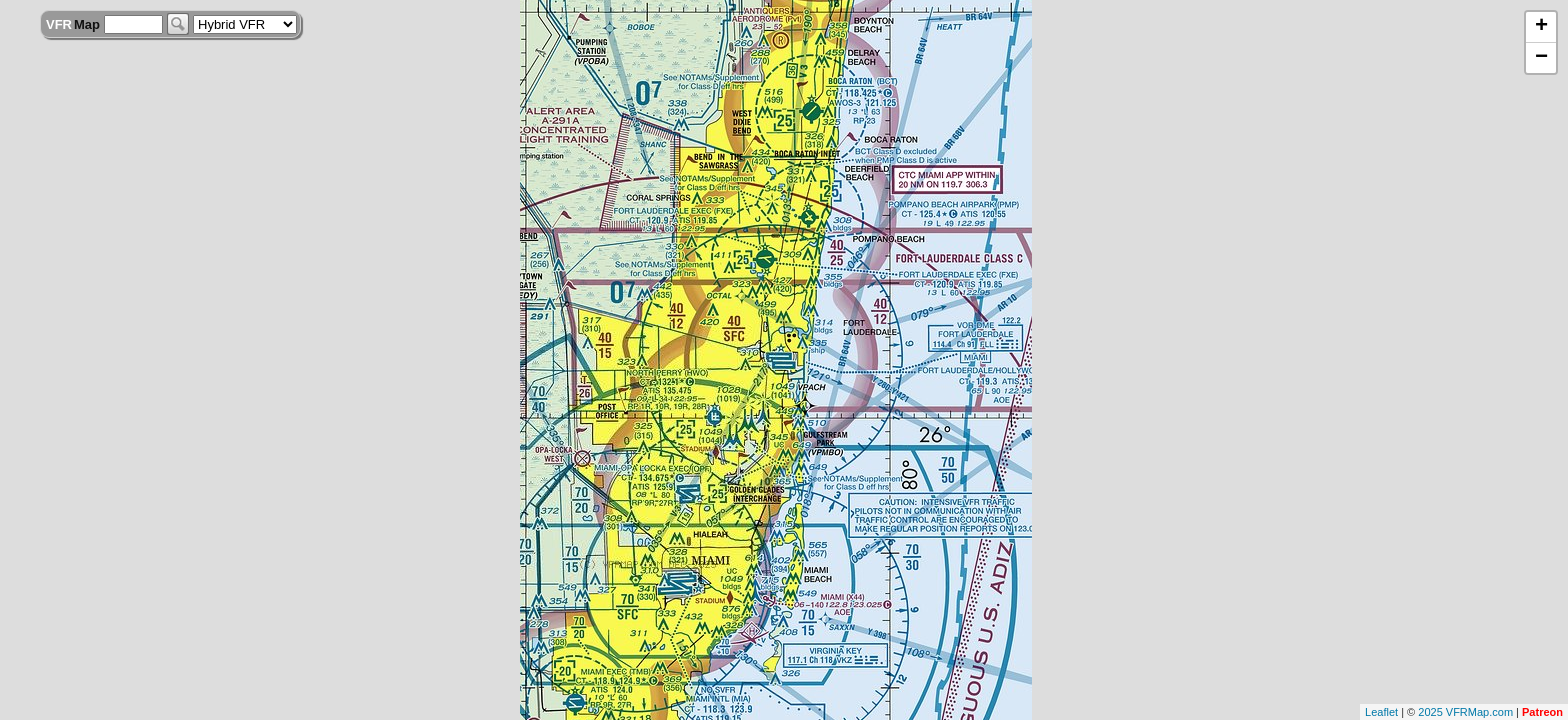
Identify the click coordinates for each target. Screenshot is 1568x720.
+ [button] (1541, 27)
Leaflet (1381, 712)
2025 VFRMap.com (1465, 712)
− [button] (1541, 58)
